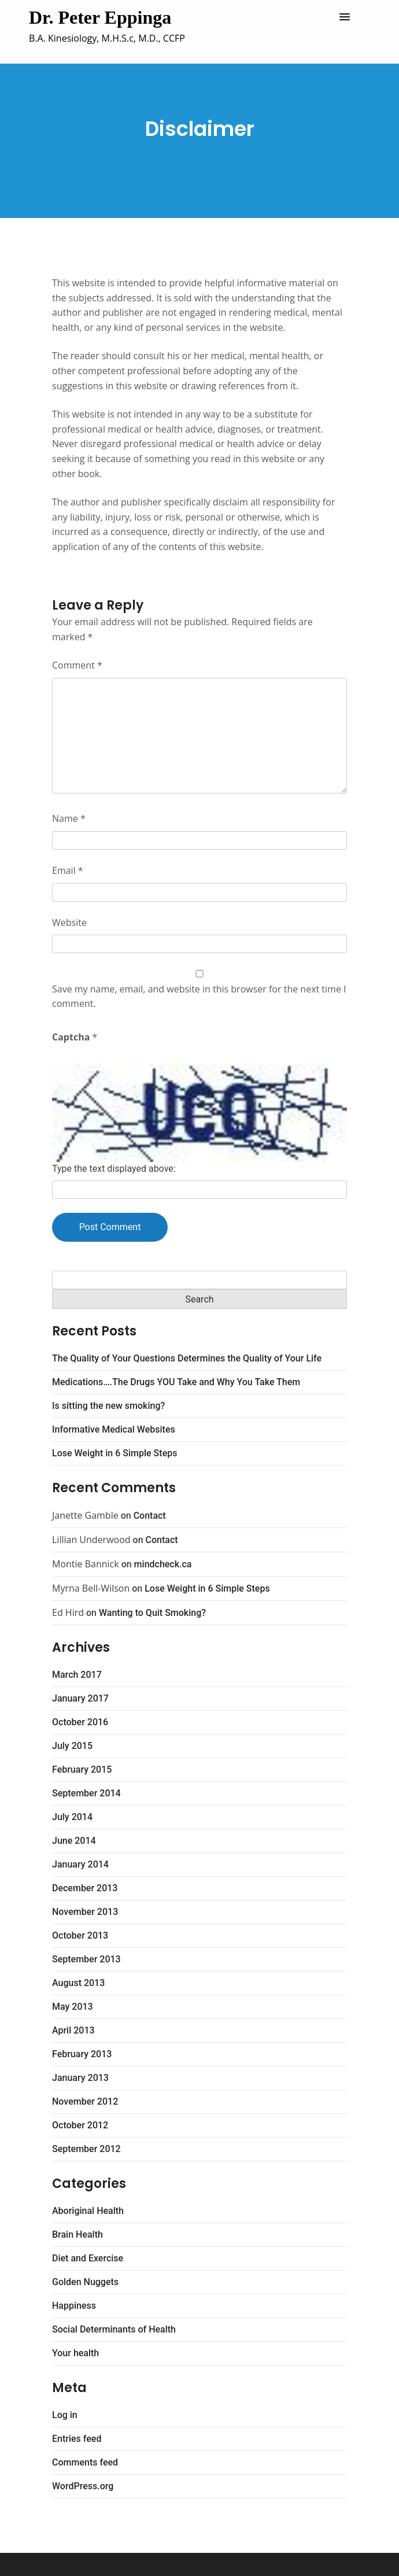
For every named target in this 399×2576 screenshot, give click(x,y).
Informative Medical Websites (113, 1429)
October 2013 (80, 1935)
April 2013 (73, 2030)
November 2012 (85, 2101)
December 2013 (84, 1888)
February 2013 (82, 2054)
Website (69, 922)
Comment (77, 665)
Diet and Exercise (87, 2258)
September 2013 (86, 1959)
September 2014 (86, 1793)
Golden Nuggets (85, 2281)
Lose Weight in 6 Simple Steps (114, 1453)
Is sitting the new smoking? (108, 1405)
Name (69, 818)
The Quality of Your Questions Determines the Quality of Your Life (187, 1358)
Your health (75, 2353)
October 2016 (80, 1722)
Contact (150, 1515)
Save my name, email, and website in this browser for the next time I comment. (199, 996)
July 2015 (72, 1745)
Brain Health (77, 2234)
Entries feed (76, 2438)
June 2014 (74, 1840)
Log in (64, 2414)
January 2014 (80, 1864)
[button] (344, 17)
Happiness (74, 2305)
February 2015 (82, 1769)
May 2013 (72, 2006)
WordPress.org (82, 2486)
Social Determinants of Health (114, 2329)
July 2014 (72, 1816)
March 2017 (77, 1674)
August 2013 (78, 1982)
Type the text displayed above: (114, 1168)
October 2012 (80, 2125)
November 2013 (85, 1911)
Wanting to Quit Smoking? (152, 1612)
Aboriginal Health (88, 2210)
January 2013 (80, 2077)
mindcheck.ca (163, 1564)
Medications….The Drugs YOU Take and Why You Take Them (176, 1381)
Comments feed (85, 2462)
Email (67, 870)
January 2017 (80, 1698)
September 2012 (86, 2148)
